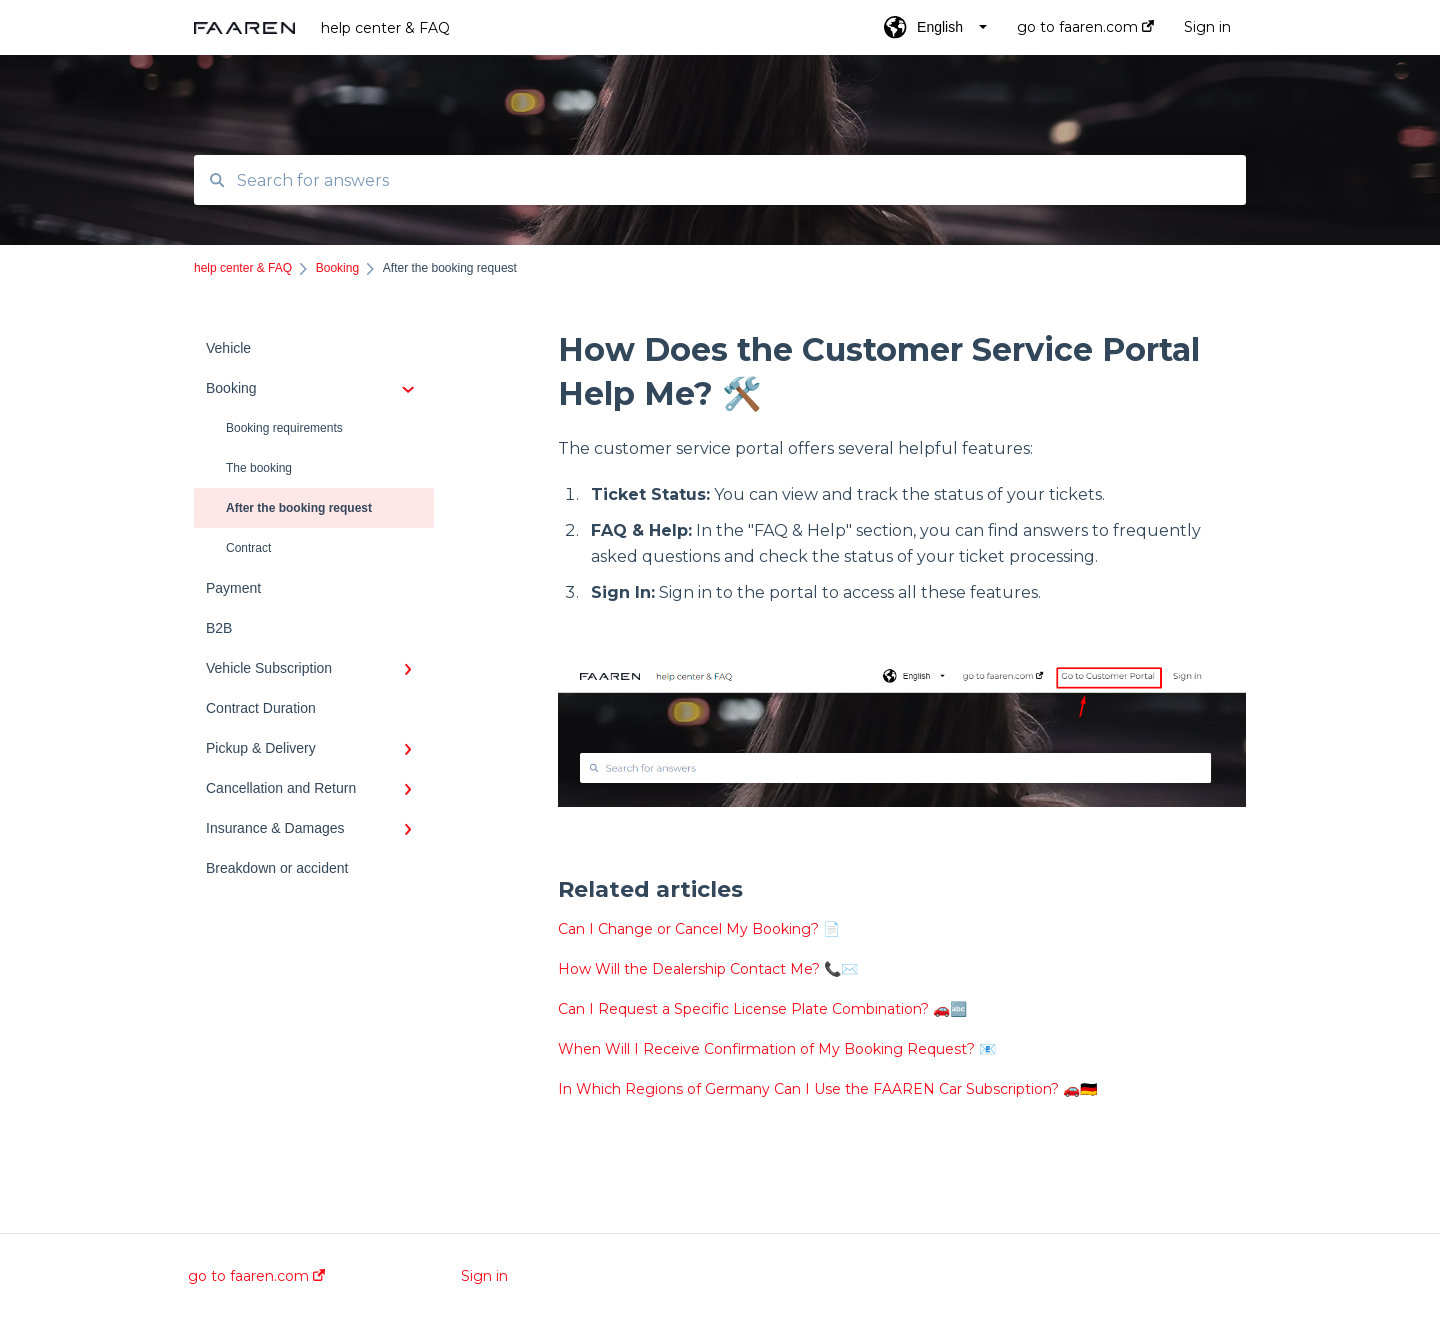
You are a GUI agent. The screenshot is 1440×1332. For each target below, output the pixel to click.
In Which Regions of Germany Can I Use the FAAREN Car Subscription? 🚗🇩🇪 (827, 1089)
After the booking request (299, 508)
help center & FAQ (385, 28)
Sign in (484, 1276)
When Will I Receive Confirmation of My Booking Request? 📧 (777, 1049)
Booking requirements (284, 428)
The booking (259, 468)
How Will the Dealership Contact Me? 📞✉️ (708, 969)
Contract (248, 548)
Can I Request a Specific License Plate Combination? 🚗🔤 (762, 1009)
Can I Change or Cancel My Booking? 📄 (699, 929)
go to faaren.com (256, 1276)
